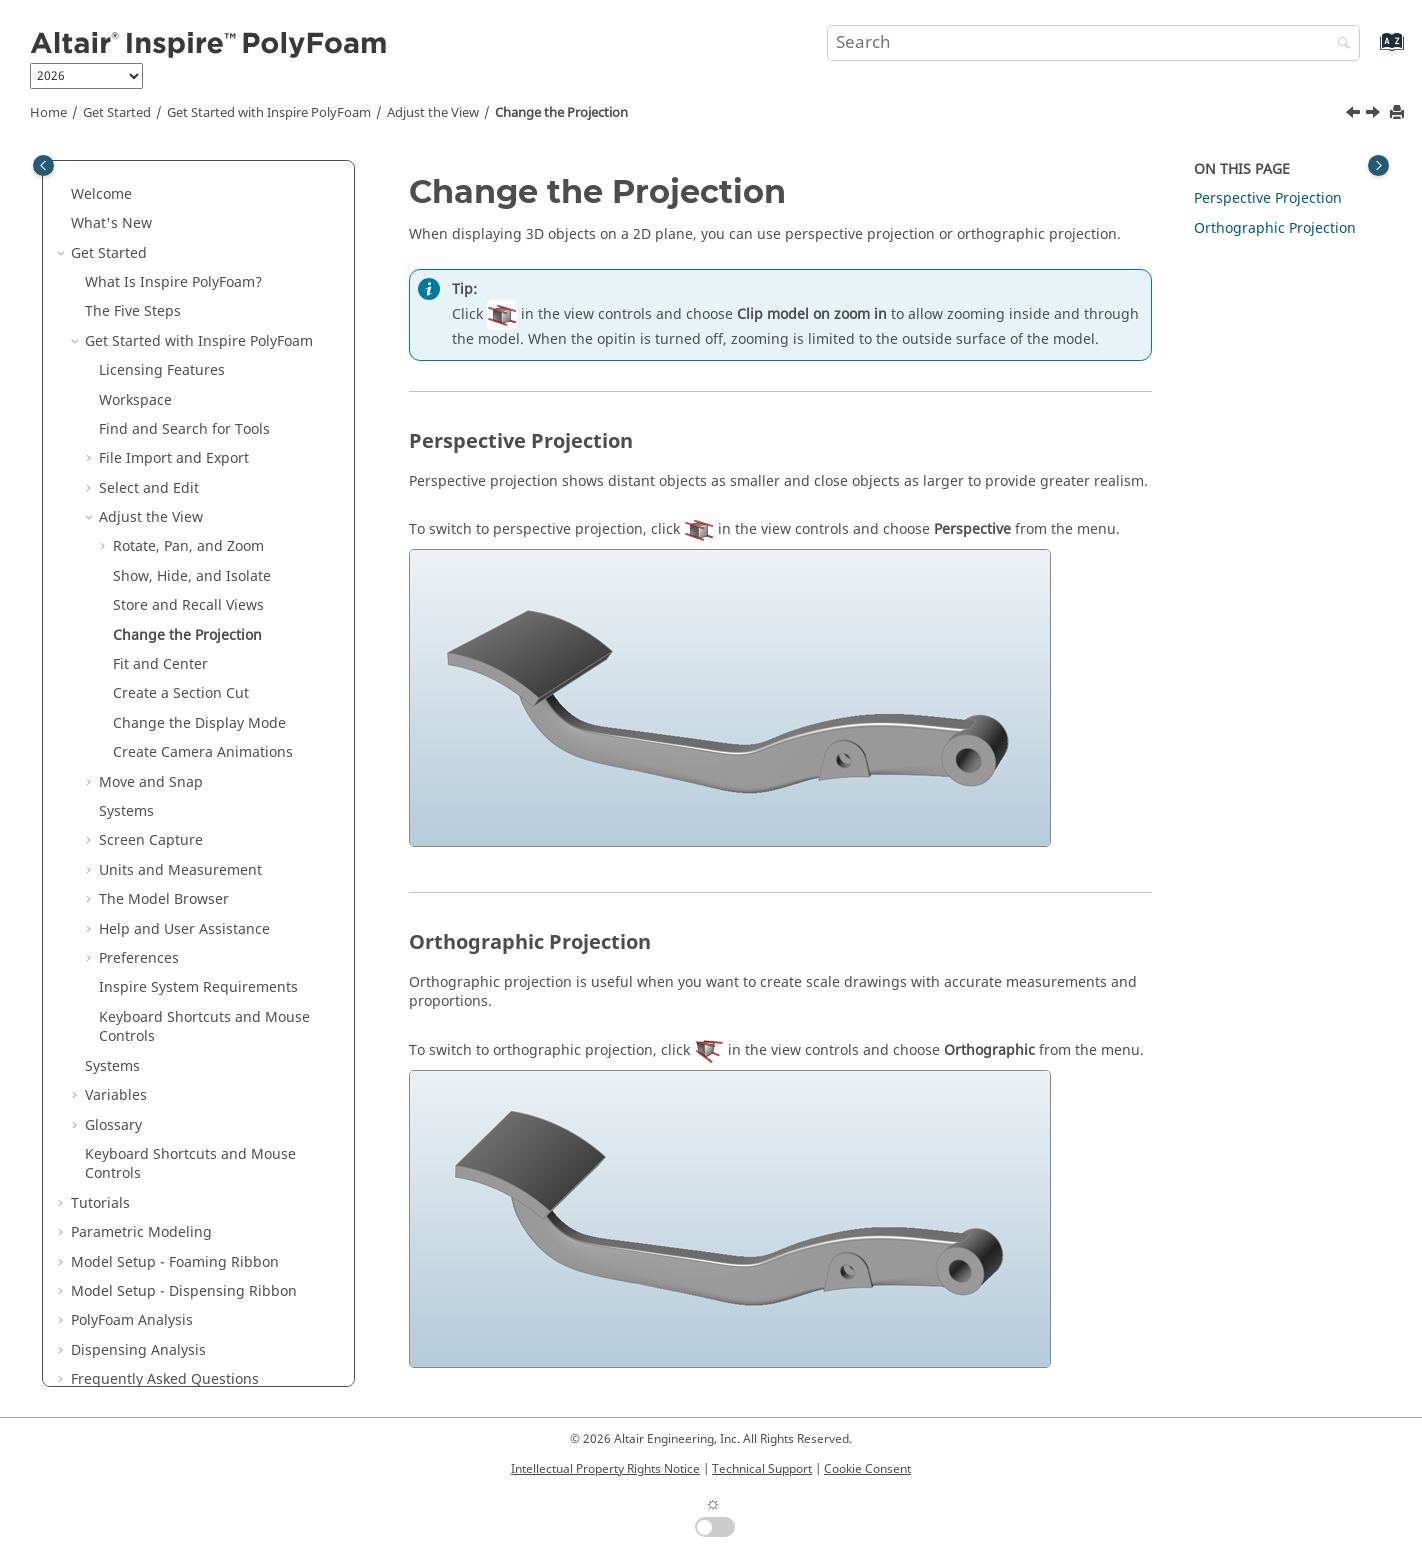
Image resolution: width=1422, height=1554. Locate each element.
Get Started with (269, 113)
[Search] (1339, 44)
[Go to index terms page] (1370, 51)
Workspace (135, 369)
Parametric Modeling (141, 1201)
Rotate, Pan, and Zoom (188, 515)
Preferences (139, 927)
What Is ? (173, 251)
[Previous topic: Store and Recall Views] (1355, 115)
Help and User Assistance (184, 898)
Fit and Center (160, 633)
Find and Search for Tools (184, 398)
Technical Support (762, 1469)
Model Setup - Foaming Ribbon (175, 1231)
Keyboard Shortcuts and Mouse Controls (204, 996)
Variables (116, 1064)
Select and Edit (149, 457)
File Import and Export (174, 427)
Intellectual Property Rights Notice (605, 1469)
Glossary (113, 1094)
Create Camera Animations (203, 721)
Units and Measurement (180, 839)
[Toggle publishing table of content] (43, 165)
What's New (111, 192)
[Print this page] (1399, 113)
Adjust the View (433, 113)
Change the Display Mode (199, 692)
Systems (126, 780)
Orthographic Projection (1275, 228)
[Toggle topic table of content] (1378, 165)
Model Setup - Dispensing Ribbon (184, 1260)
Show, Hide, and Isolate (192, 545)
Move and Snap (151, 751)
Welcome (101, 163)
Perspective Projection (1268, 198)
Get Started (117, 113)
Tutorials (100, 1172)
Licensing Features (162, 339)
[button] (63, 164)
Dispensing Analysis (138, 1319)
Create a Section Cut (181, 662)
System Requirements (198, 956)
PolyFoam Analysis (132, 1289)
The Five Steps (133, 280)
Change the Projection (561, 113)
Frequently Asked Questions (165, 1348)
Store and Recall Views (188, 574)
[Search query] (1093, 43)
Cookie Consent (867, 1469)
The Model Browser (164, 868)
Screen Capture (151, 809)
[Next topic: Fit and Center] (1375, 115)
